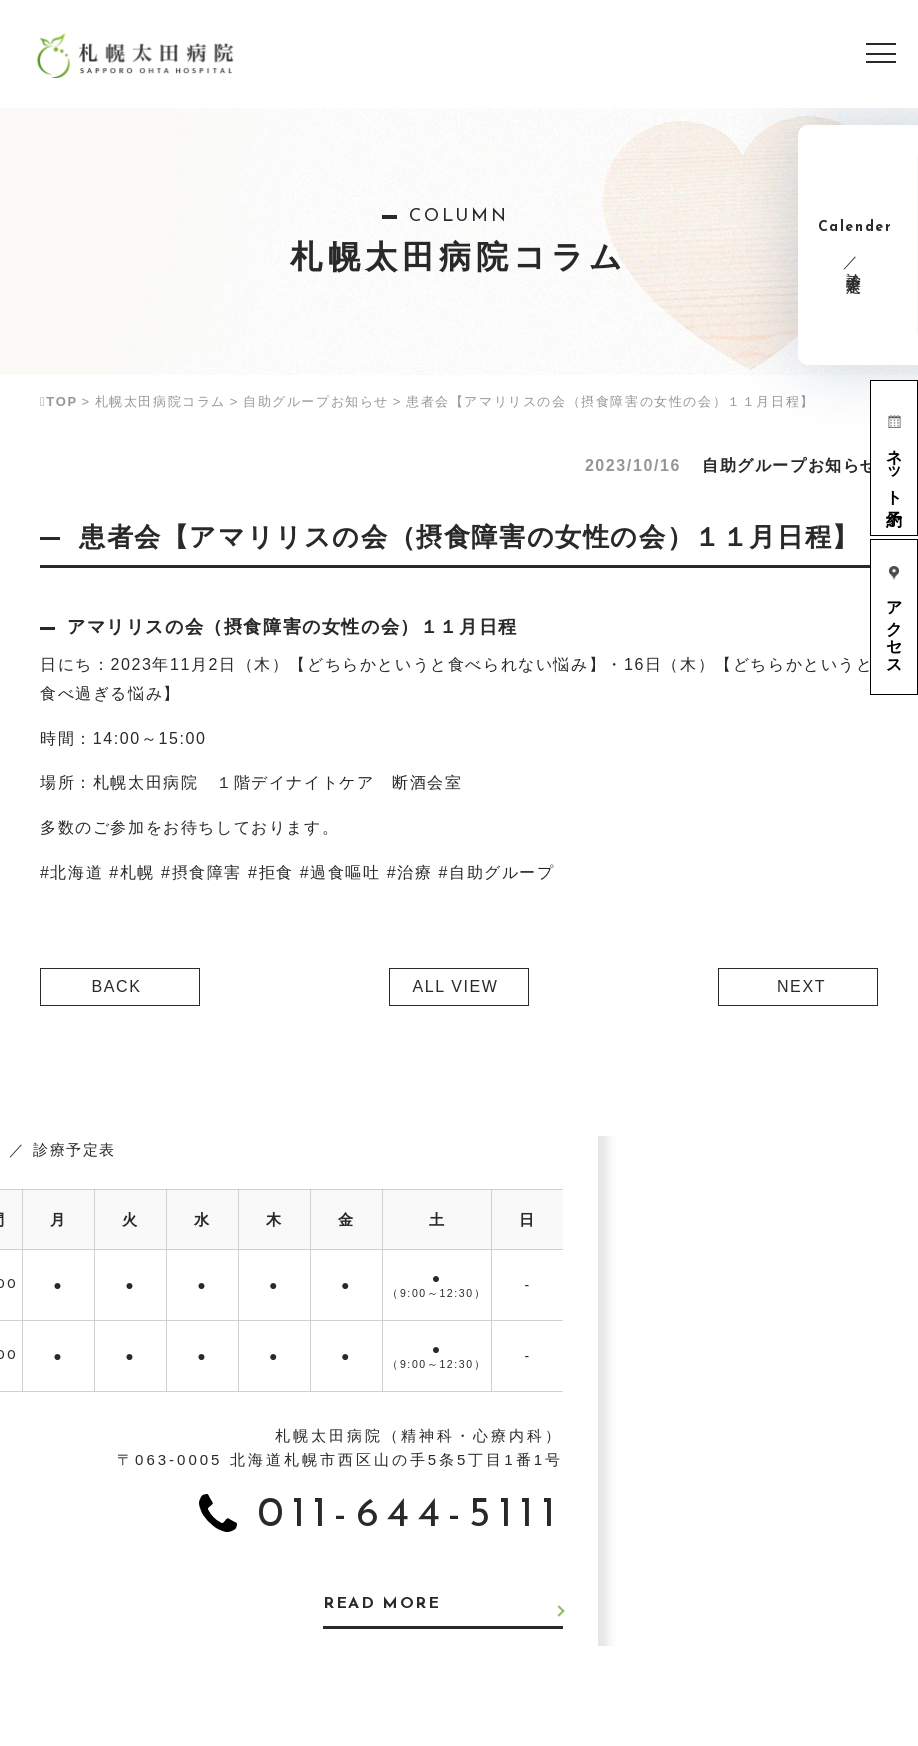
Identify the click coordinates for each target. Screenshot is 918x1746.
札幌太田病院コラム (160, 401)
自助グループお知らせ (316, 401)
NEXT (801, 986)
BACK (117, 986)
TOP (59, 401)
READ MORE (381, 1605)
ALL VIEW (455, 986)
